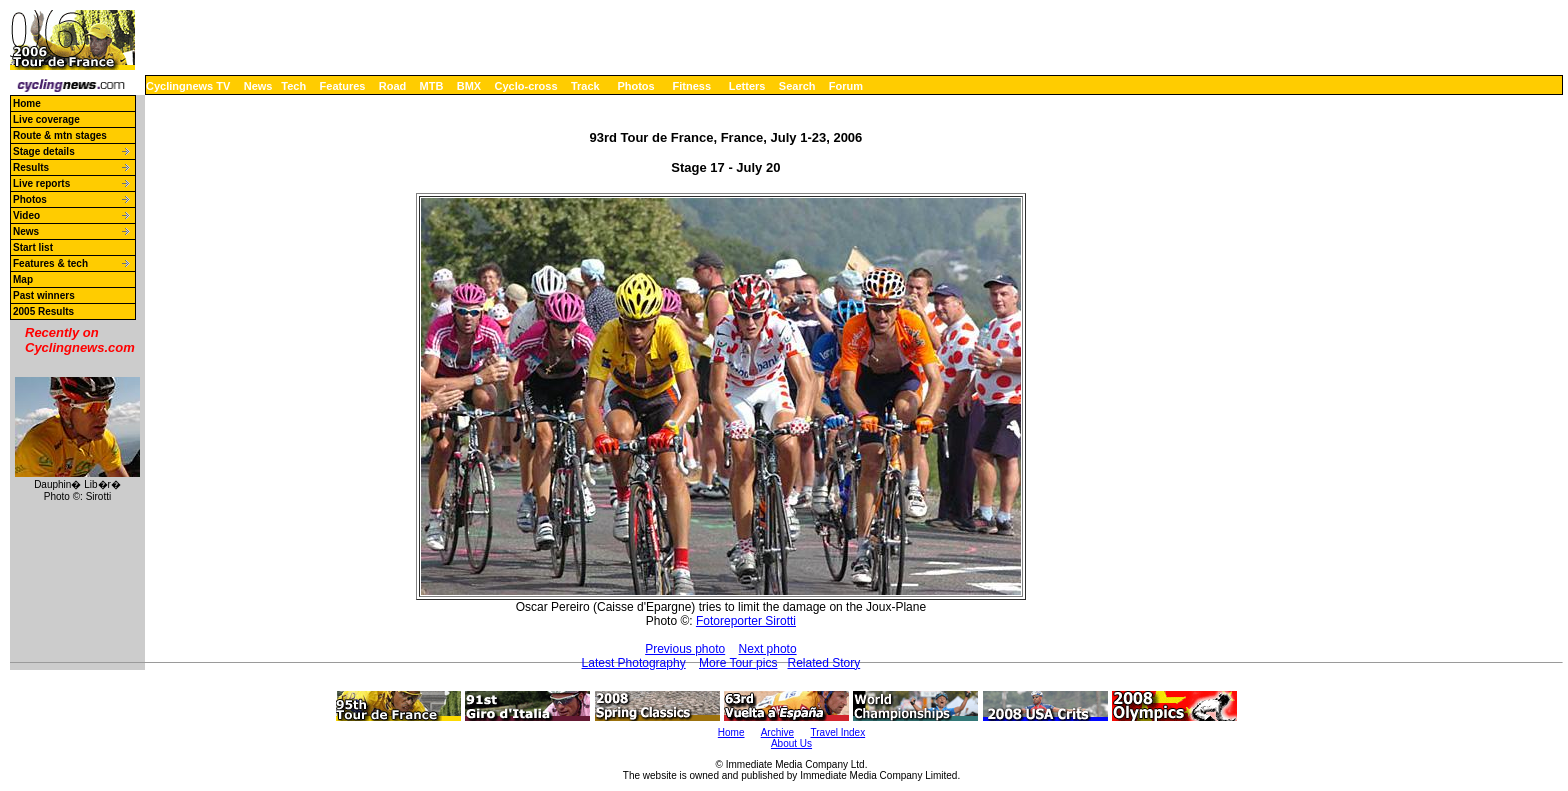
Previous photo (685, 649)
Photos (635, 86)
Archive (777, 732)
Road (393, 86)
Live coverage (46, 119)
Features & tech (50, 263)
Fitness (691, 86)
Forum (846, 86)
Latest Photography (634, 663)
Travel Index (838, 732)
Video (26, 215)
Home (27, 103)
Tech (293, 86)
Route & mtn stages (60, 135)
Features (343, 86)
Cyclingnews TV (188, 86)
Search (797, 86)
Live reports (41, 183)
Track (585, 86)
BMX (469, 86)
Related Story (823, 663)
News (258, 86)
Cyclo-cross (526, 86)
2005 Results (43, 311)
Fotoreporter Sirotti (746, 621)
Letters (747, 86)
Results (31, 167)
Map (23, 279)
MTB (432, 86)
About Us (791, 743)
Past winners (44, 295)
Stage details (44, 151)
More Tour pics (738, 663)
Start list (33, 247)
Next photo (768, 649)
